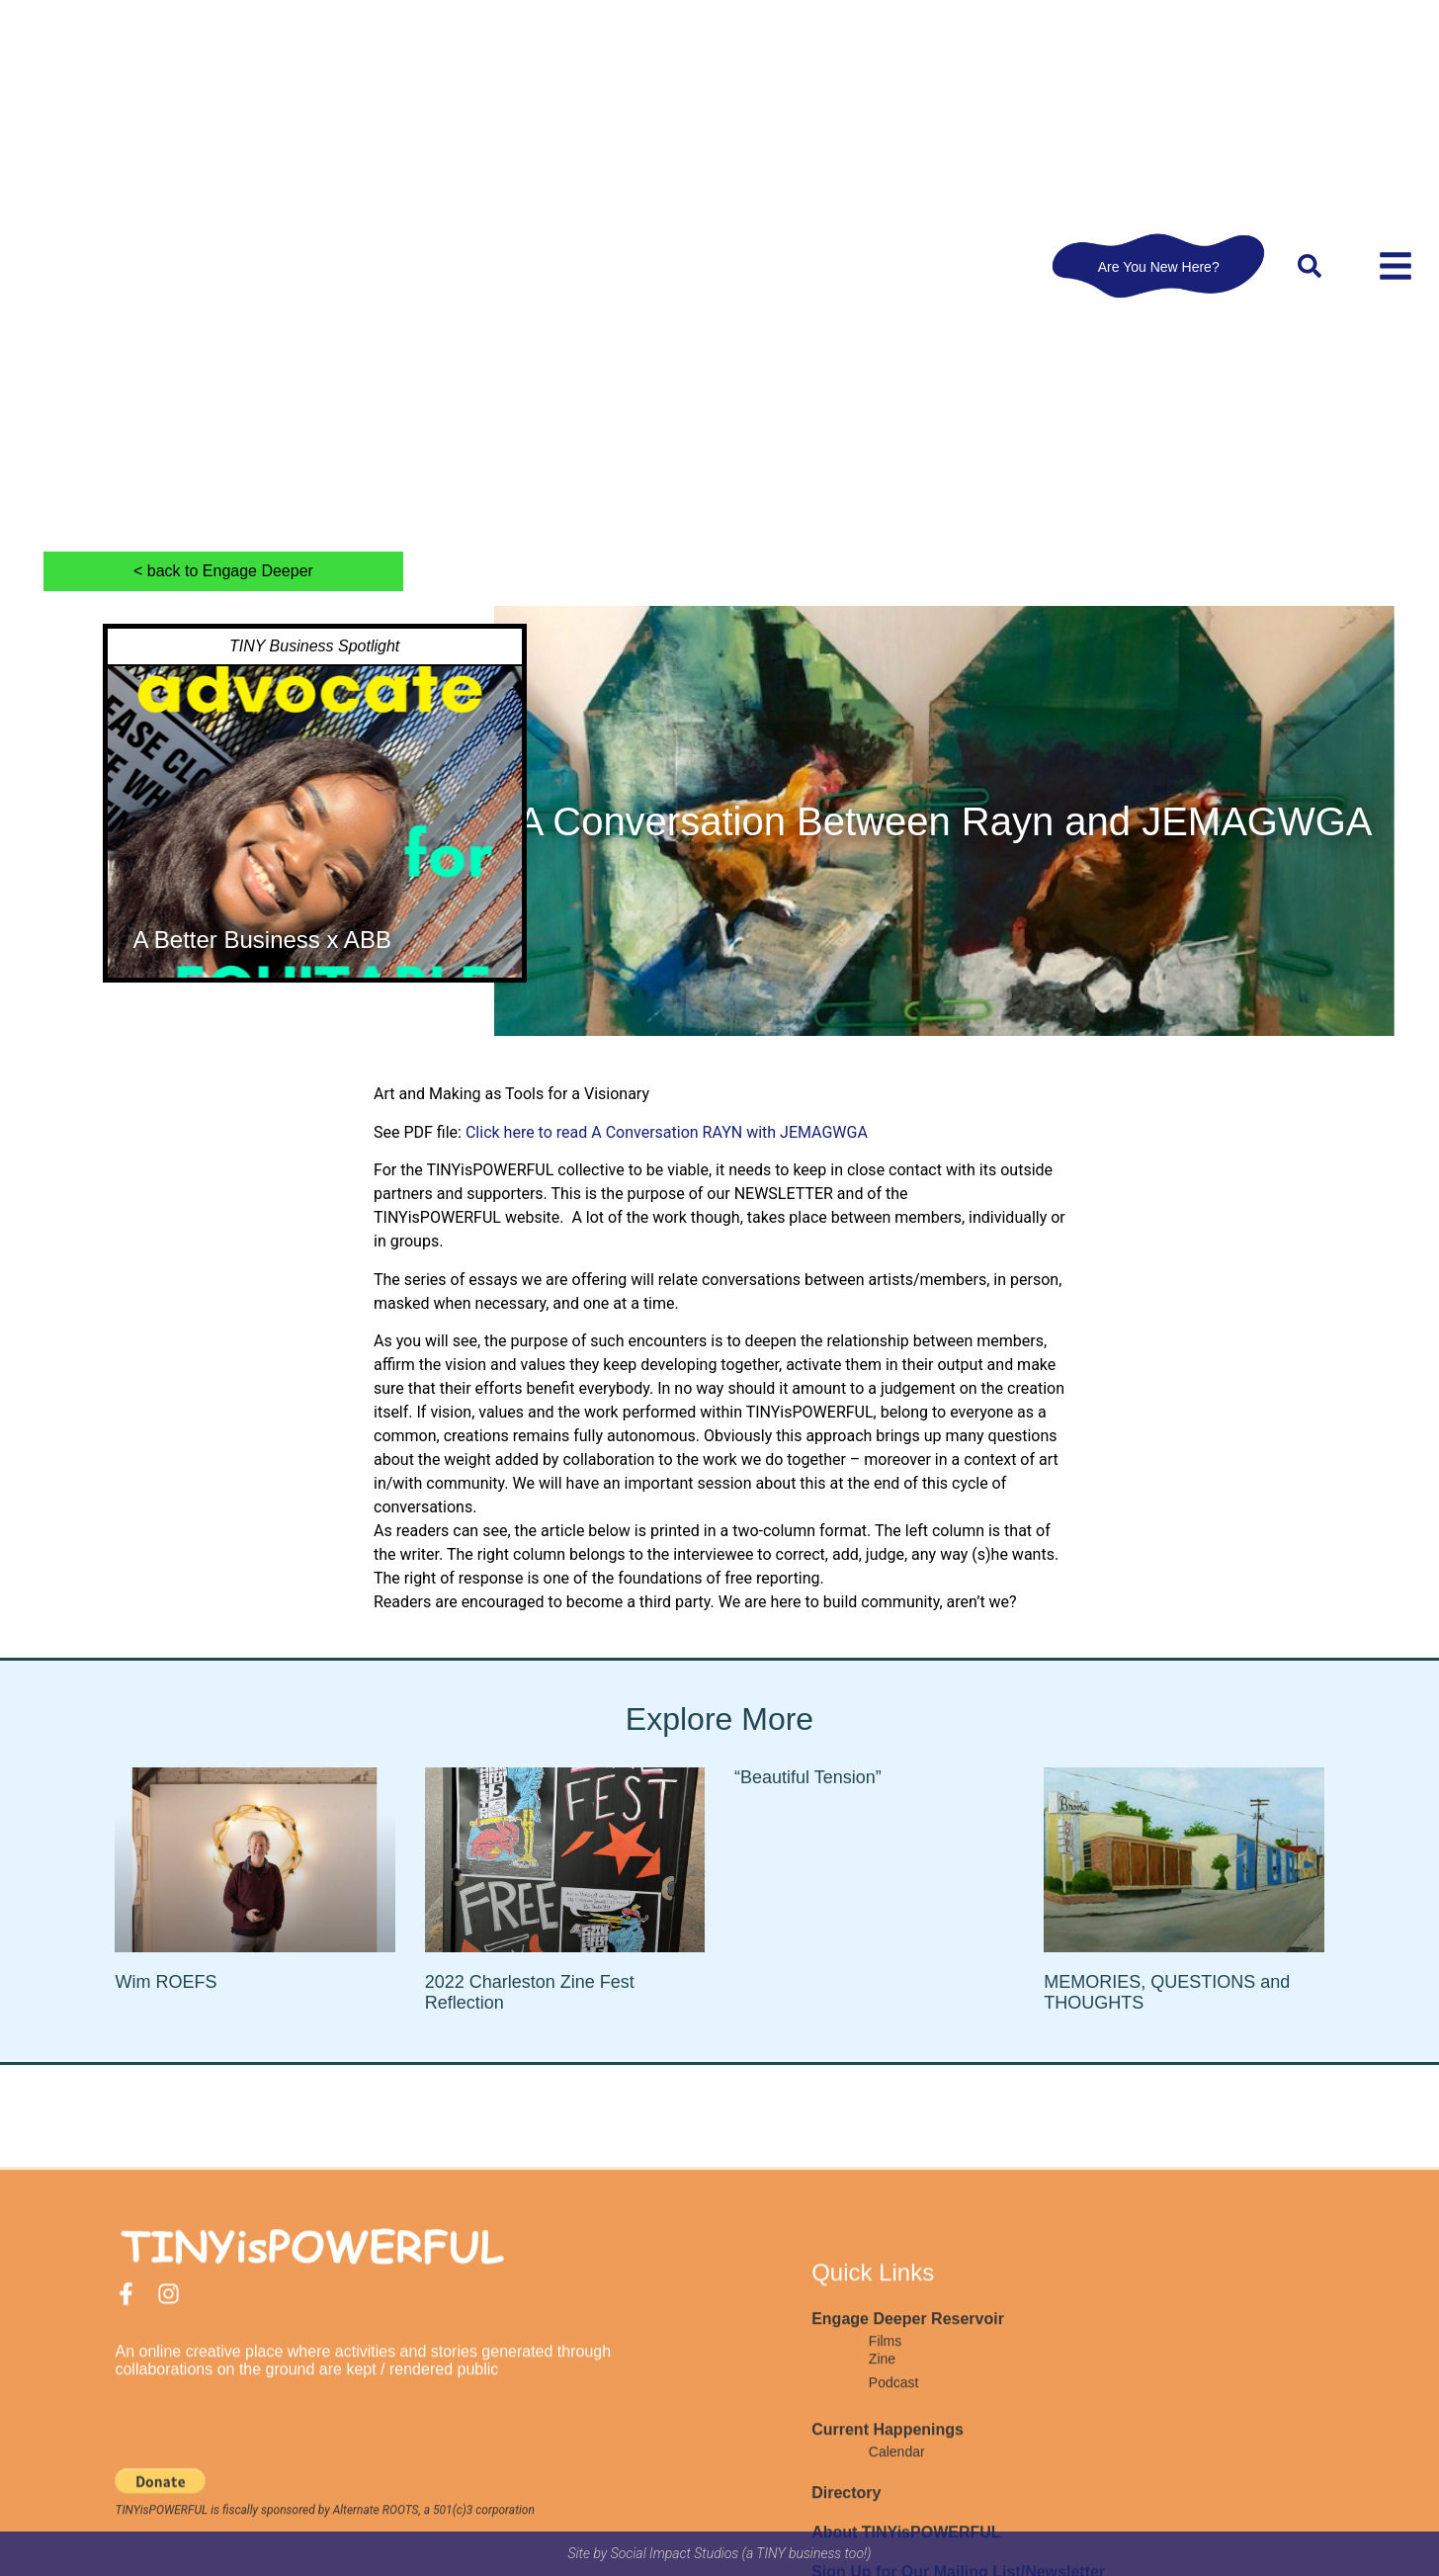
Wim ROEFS (165, 1982)
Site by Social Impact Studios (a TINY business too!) (720, 2553)
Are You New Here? (1159, 266)
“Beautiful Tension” (808, 1777)
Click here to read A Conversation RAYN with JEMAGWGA (667, 1132)
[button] (1309, 266)
